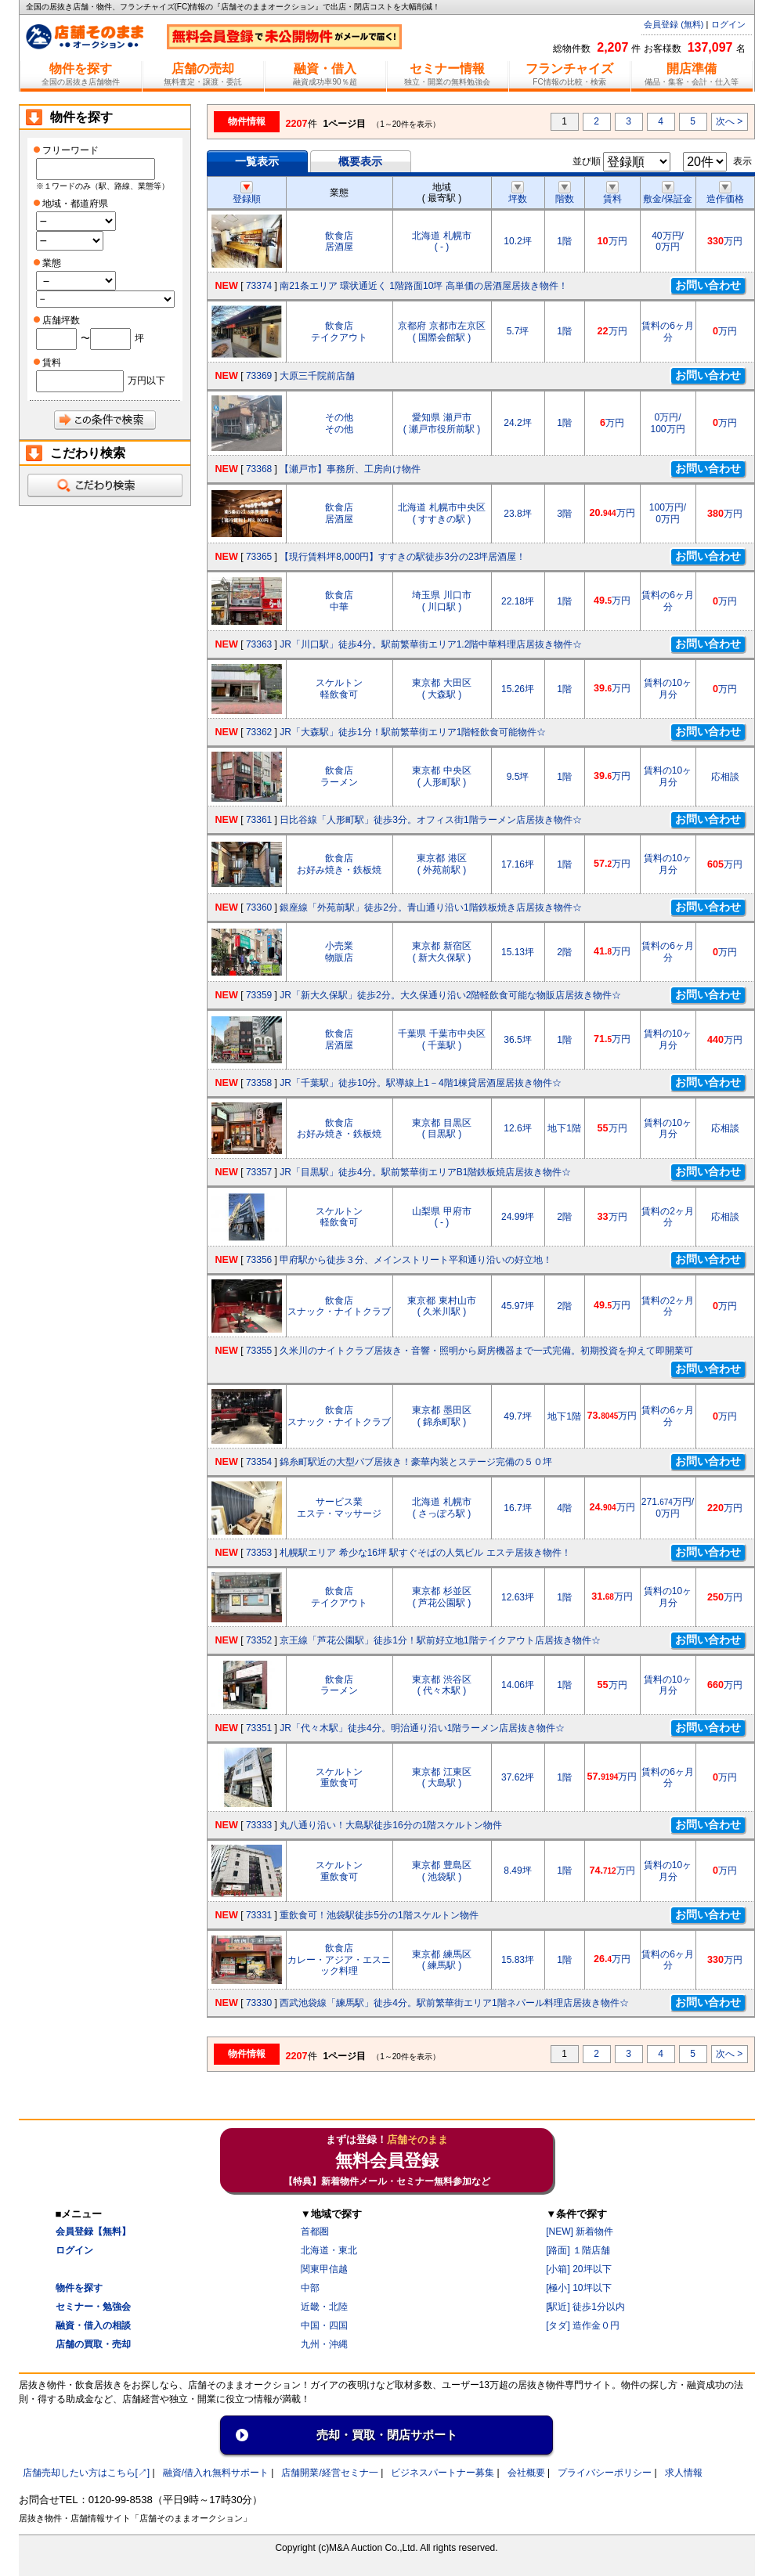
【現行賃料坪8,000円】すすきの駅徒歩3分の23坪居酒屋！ (403, 556)
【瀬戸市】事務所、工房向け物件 (350, 469)
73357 (259, 1172)
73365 (259, 556)
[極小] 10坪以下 (578, 2287)
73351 (259, 1728)
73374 (259, 285)
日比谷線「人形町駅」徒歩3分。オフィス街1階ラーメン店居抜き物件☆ (430, 819)
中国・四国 (324, 2325)
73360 (259, 907)
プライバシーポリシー (605, 2472)
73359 (259, 995)
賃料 (612, 193)
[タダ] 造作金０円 (582, 2325)
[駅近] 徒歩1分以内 (585, 2306)
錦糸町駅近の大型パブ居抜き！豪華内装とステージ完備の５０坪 (416, 1461)
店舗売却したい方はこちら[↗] (86, 2472)
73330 (259, 2002)
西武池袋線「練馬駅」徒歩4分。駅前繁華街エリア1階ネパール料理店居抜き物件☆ (454, 2002)
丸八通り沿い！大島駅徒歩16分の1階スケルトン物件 (391, 1825)
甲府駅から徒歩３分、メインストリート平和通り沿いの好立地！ (416, 1259)
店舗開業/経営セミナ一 (329, 2472)
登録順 (247, 193)
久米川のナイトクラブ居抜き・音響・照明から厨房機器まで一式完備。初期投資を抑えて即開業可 (486, 1350)
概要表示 (360, 161)
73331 (259, 1915)
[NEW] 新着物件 (579, 2231)
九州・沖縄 (324, 2344)
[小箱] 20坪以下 (578, 2269)
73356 (259, 1259)
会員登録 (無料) (673, 24)
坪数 (517, 193)
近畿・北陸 (324, 2306)
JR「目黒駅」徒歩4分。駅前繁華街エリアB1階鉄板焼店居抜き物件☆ (425, 1172)
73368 (259, 469)
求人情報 (684, 2472)
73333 (259, 1825)
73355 (259, 1350)
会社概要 (526, 2472)
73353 (259, 1552)
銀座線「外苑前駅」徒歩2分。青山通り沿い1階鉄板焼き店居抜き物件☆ (430, 907)
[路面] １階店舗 (578, 2250)
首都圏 (315, 2231)
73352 (259, 1640)
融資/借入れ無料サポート (216, 2472)
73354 (259, 1461)
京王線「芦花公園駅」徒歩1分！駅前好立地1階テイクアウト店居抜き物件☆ (440, 1640)
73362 (259, 732)
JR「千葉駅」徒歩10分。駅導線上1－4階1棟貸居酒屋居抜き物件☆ (421, 1082)
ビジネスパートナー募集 (442, 2472)
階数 (564, 193)
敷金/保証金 (667, 193)
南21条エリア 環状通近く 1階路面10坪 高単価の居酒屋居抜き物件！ (423, 285)
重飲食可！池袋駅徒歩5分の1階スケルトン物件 (379, 1915)
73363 (259, 644)
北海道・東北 (329, 2250)
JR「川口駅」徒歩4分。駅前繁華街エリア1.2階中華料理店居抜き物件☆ (431, 644)
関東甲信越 (324, 2269)
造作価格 (725, 193)
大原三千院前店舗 (317, 375)
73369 (259, 375)
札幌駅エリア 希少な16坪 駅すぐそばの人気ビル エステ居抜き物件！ (425, 1552)
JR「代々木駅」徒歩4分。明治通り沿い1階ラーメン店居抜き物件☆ (422, 1728)
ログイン (728, 24)
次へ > (729, 121)
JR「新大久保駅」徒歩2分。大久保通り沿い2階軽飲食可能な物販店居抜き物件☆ (450, 995)
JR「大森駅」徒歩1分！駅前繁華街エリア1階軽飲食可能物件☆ (413, 732)
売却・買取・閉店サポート (386, 2434)
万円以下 (146, 380)
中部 (310, 2287)
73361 (259, 819)
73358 (259, 1082)
